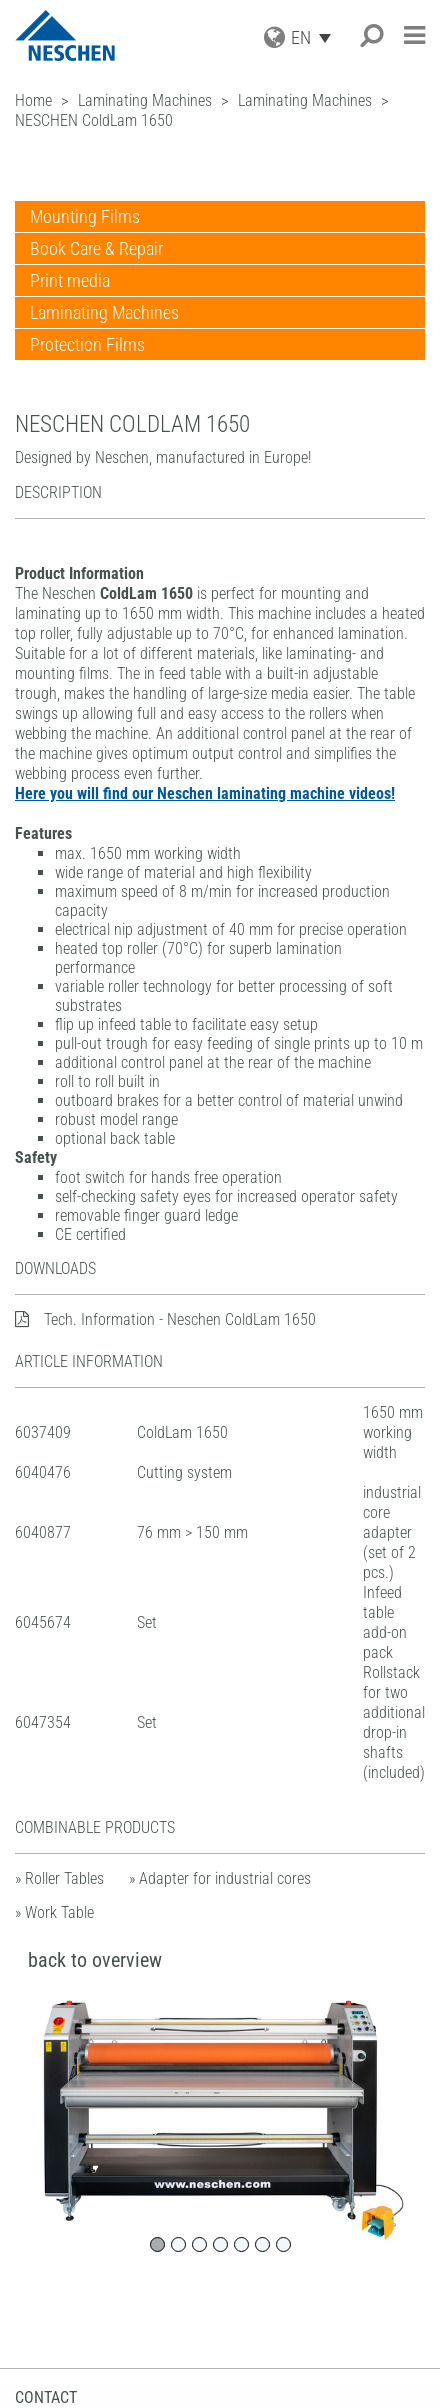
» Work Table (54, 1912)
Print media (70, 280)
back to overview (95, 1960)
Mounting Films (85, 216)
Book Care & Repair (96, 248)
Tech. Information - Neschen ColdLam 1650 (165, 1319)
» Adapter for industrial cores (220, 1878)
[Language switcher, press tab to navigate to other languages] (316, 37)
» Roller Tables (59, 1878)
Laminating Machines (104, 312)
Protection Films (87, 344)
